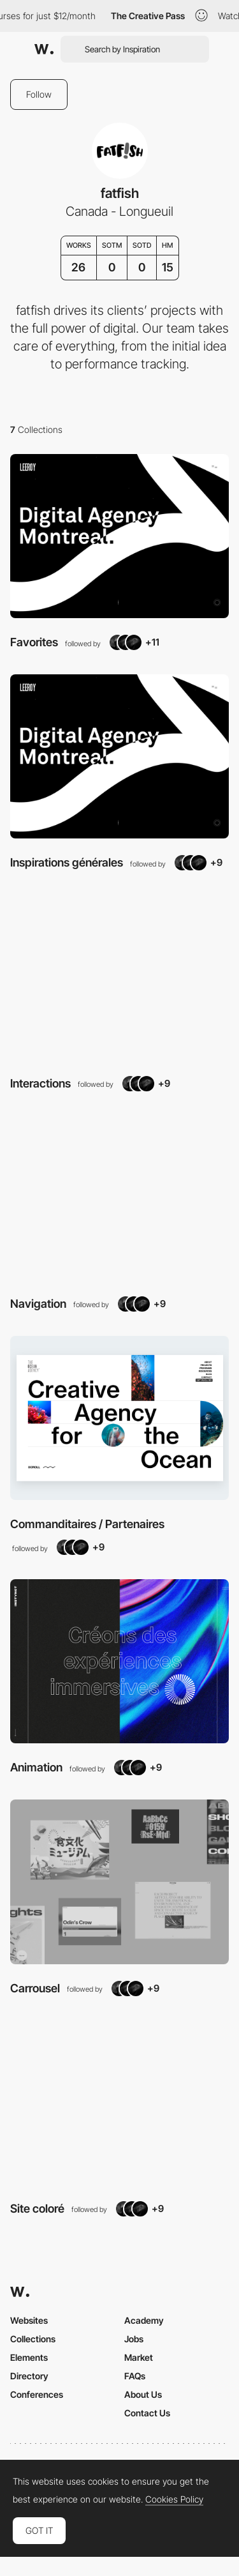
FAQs (134, 2375)
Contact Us (147, 2412)
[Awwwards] (44, 49)
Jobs (133, 2338)
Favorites (34, 642)
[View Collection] (119, 536)
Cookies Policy (174, 2499)
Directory (29, 2375)
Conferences (36, 2394)
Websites (29, 2320)
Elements (29, 2357)
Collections (32, 2338)
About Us (143, 2394)
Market (138, 2357)
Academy (144, 2320)
